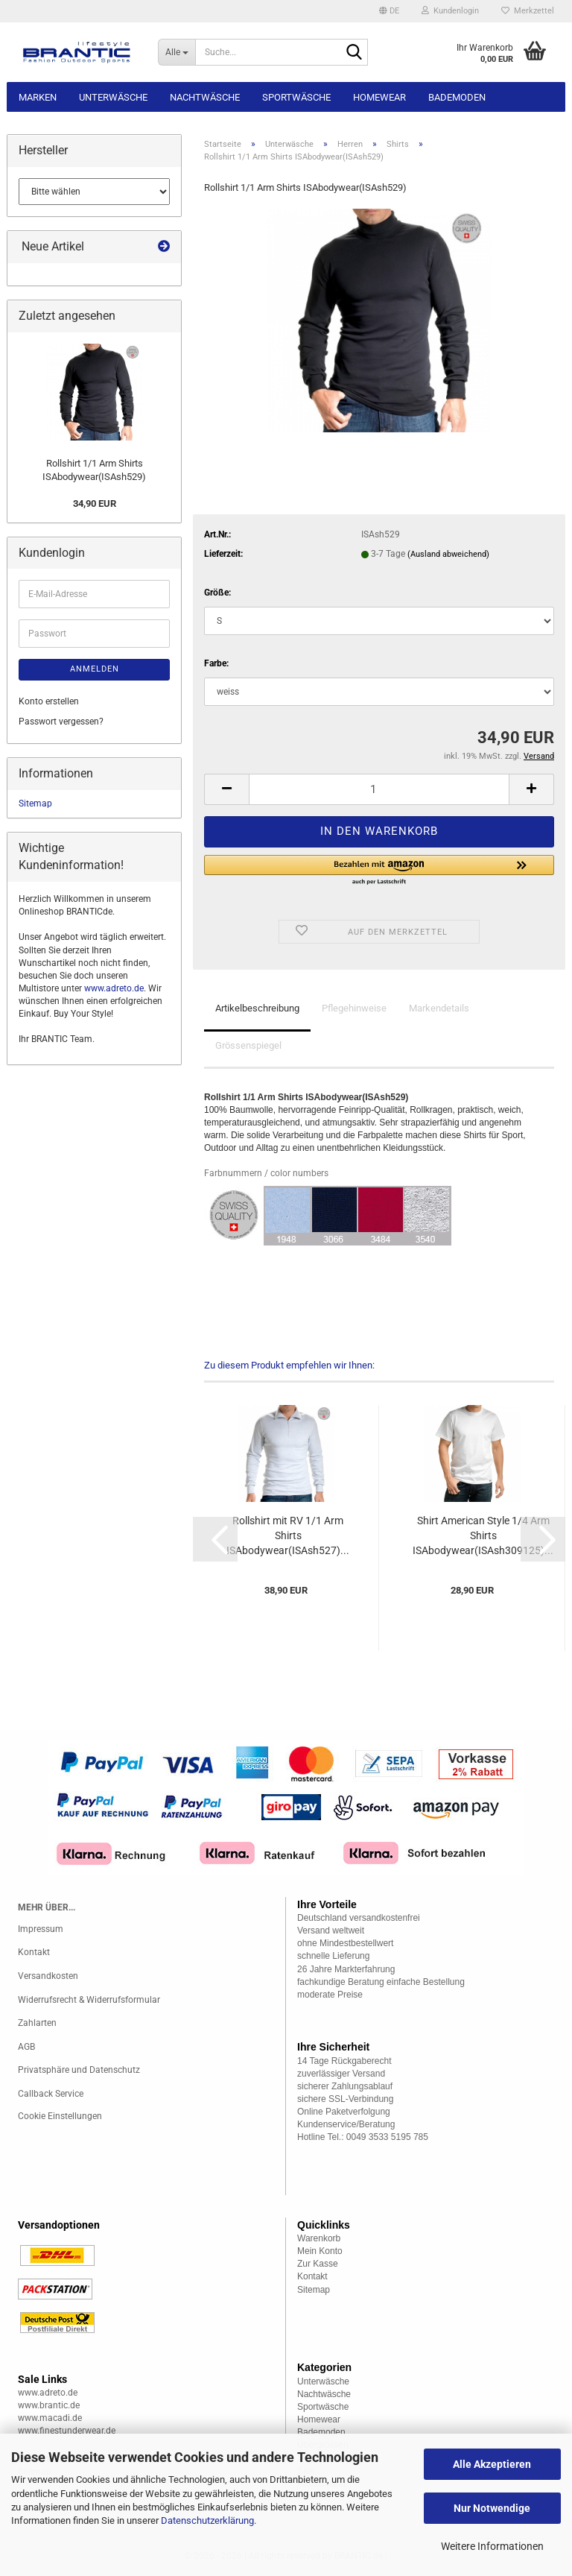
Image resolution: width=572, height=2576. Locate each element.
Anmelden (94, 669)
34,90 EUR (94, 503)
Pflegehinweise (354, 1008)
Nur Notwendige (492, 2508)
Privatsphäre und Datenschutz (79, 2070)
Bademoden (457, 97)
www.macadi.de (50, 2418)
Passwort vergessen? (61, 721)
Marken (38, 97)
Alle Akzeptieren (492, 2464)
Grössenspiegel (248, 1045)
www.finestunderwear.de (66, 2430)
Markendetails (439, 1008)
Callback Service (50, 2094)
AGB (26, 2047)
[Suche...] (176, 52)
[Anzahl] (379, 789)
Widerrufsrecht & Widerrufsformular (89, 2000)
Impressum (40, 1929)
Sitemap (35, 803)
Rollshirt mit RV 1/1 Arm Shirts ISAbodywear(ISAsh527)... (287, 1535)
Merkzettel (527, 11)
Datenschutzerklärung (207, 2520)
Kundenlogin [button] (450, 11)
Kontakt (34, 1952)
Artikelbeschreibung (257, 1008)
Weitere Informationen (492, 2546)
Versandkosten (48, 1976)
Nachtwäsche (205, 97)
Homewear (379, 97)
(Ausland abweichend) (448, 554)
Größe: (217, 592)
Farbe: (216, 663)
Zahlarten (37, 2023)
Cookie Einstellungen (60, 2116)
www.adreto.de (114, 988)
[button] (389, 11)
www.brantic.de (49, 2405)
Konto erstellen (49, 701)
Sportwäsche (296, 97)
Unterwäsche (113, 97)
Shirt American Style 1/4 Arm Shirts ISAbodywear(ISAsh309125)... (483, 1535)
